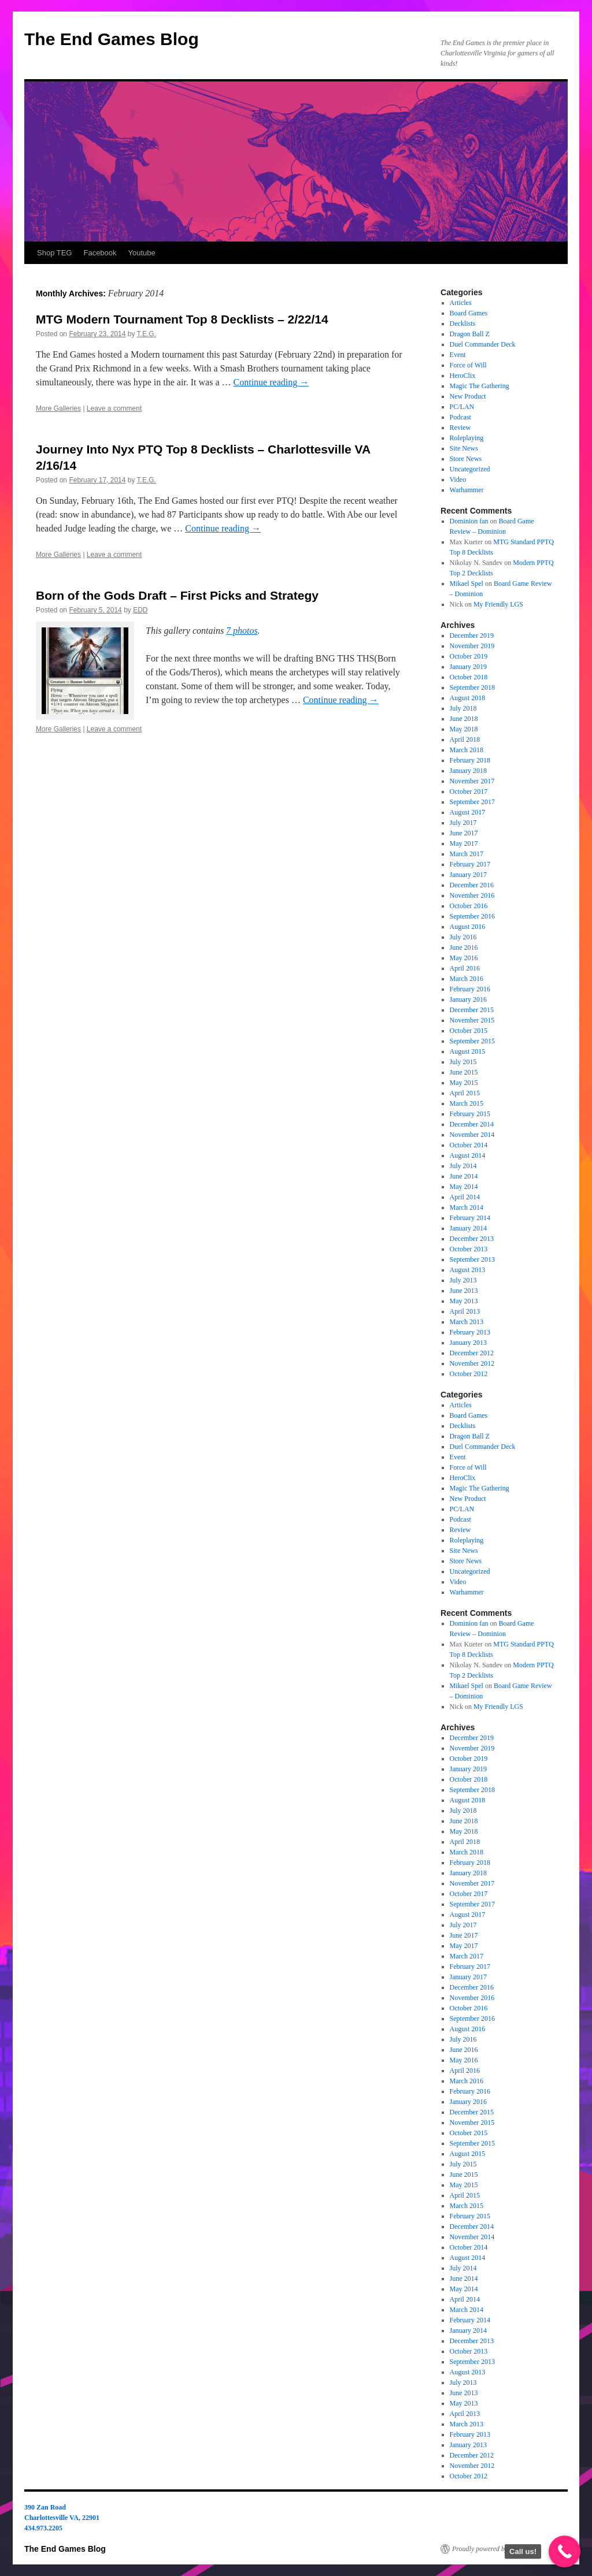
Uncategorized (470, 469)
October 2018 (469, 677)
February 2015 (470, 1114)
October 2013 (469, 1249)
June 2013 (464, 1291)
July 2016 (463, 937)
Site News (464, 448)
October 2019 (469, 656)
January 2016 (468, 999)
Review (460, 427)
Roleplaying (467, 438)
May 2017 (464, 843)
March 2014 (466, 1207)
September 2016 (472, 916)
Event (458, 355)
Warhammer (467, 490)
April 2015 (465, 1093)
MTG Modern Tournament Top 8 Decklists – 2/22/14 (182, 319)
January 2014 (468, 1228)
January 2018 (468, 771)
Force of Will (468, 365)
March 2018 (466, 750)
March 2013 (466, 1322)
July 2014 (463, 1166)
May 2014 (464, 1187)
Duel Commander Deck (483, 344)
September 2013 (472, 1259)
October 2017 (469, 791)
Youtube (142, 252)
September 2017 (472, 802)
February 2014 (470, 1218)
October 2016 (469, 906)
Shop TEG (54, 252)
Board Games (469, 313)
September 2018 (472, 687)
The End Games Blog (111, 39)
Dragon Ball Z (470, 334)
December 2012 (472, 1353)
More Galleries (58, 408)
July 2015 (463, 1062)
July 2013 (463, 1280)
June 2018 (464, 719)
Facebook (99, 252)
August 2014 (468, 1155)
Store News (466, 459)
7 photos (242, 630)
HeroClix (463, 375)
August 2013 (468, 1270)
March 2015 (466, 1103)
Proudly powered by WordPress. (496, 2549)
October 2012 (469, 1374)
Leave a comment (114, 408)
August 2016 (468, 927)
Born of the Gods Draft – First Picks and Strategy (177, 595)
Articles (461, 303)
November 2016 (472, 895)
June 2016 (464, 947)
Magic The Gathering (479, 386)
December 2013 (472, 1239)
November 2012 (472, 1363)
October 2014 (469, 1145)
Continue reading (271, 382)
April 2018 (465, 739)
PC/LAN (462, 407)
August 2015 (468, 1051)
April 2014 (465, 1197)
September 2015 (472, 1041)
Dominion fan (469, 521)
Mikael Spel (466, 583)
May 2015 (464, 1083)
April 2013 (465, 1311)
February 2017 (470, 864)
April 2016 (465, 968)
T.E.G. (146, 334)
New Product (468, 396)
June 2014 (464, 1176)
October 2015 (469, 1031)
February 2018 (470, 760)
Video (458, 479)
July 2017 (463, 823)
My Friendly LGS (498, 604)
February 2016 (470, 989)
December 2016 (472, 885)
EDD (140, 610)
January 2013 (468, 1343)
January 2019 (468, 667)
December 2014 (472, 1124)
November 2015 (472, 1020)
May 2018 (464, 729)
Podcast (460, 417)
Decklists (463, 323)
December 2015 (472, 1010)
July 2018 (463, 708)
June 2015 (464, 1072)
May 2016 (464, 958)
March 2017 (466, 854)
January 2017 (468, 875)
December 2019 (472, 635)
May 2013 (464, 1301)
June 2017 (464, 833)
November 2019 (472, 646)
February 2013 (470, 1332)
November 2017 (472, 781)
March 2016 (466, 979)
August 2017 (468, 812)
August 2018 (468, 698)
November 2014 (472, 1135)
